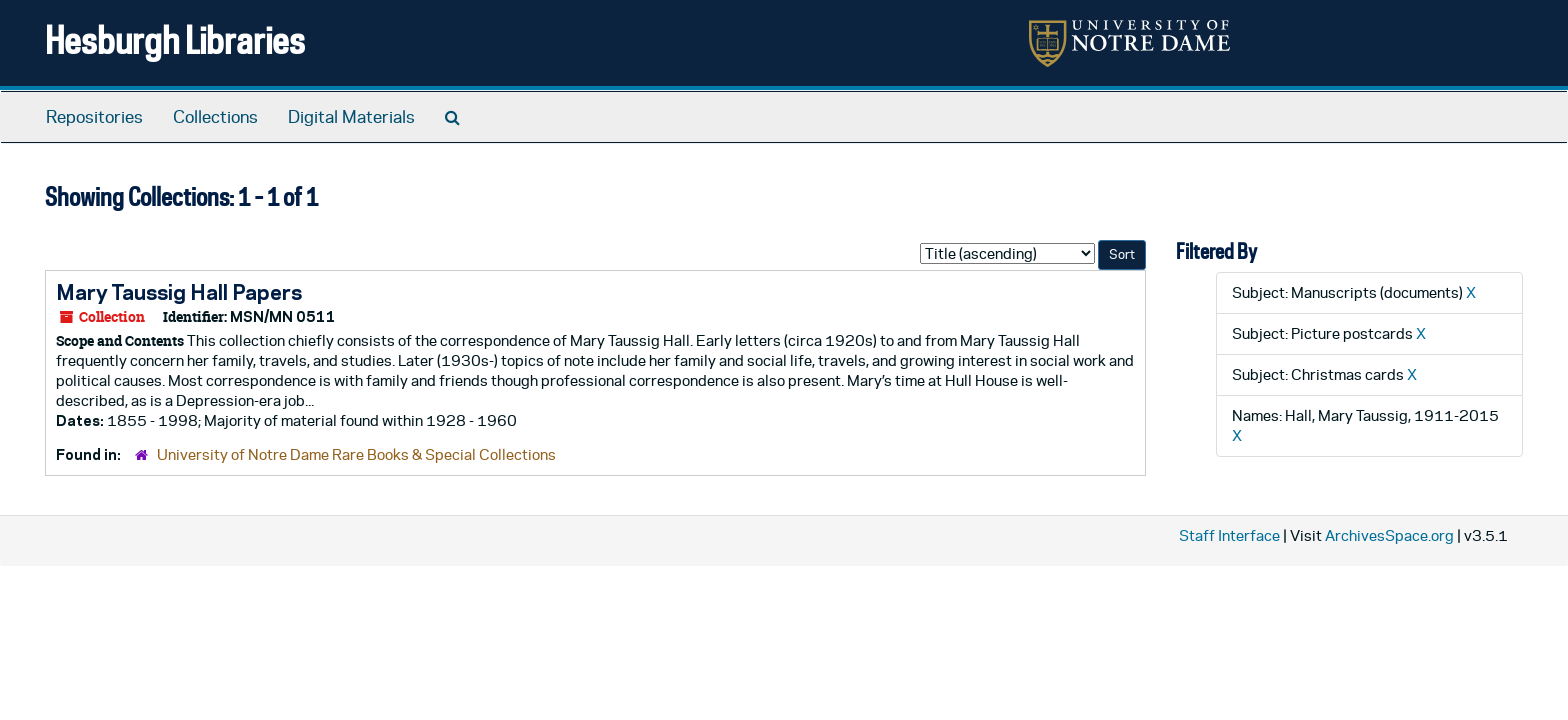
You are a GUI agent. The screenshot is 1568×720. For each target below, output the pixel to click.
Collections (215, 117)
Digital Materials (351, 117)
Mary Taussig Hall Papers (179, 292)
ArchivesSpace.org (1389, 535)
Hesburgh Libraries (175, 39)
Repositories (94, 117)
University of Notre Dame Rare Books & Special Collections (356, 454)
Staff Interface (1229, 535)
